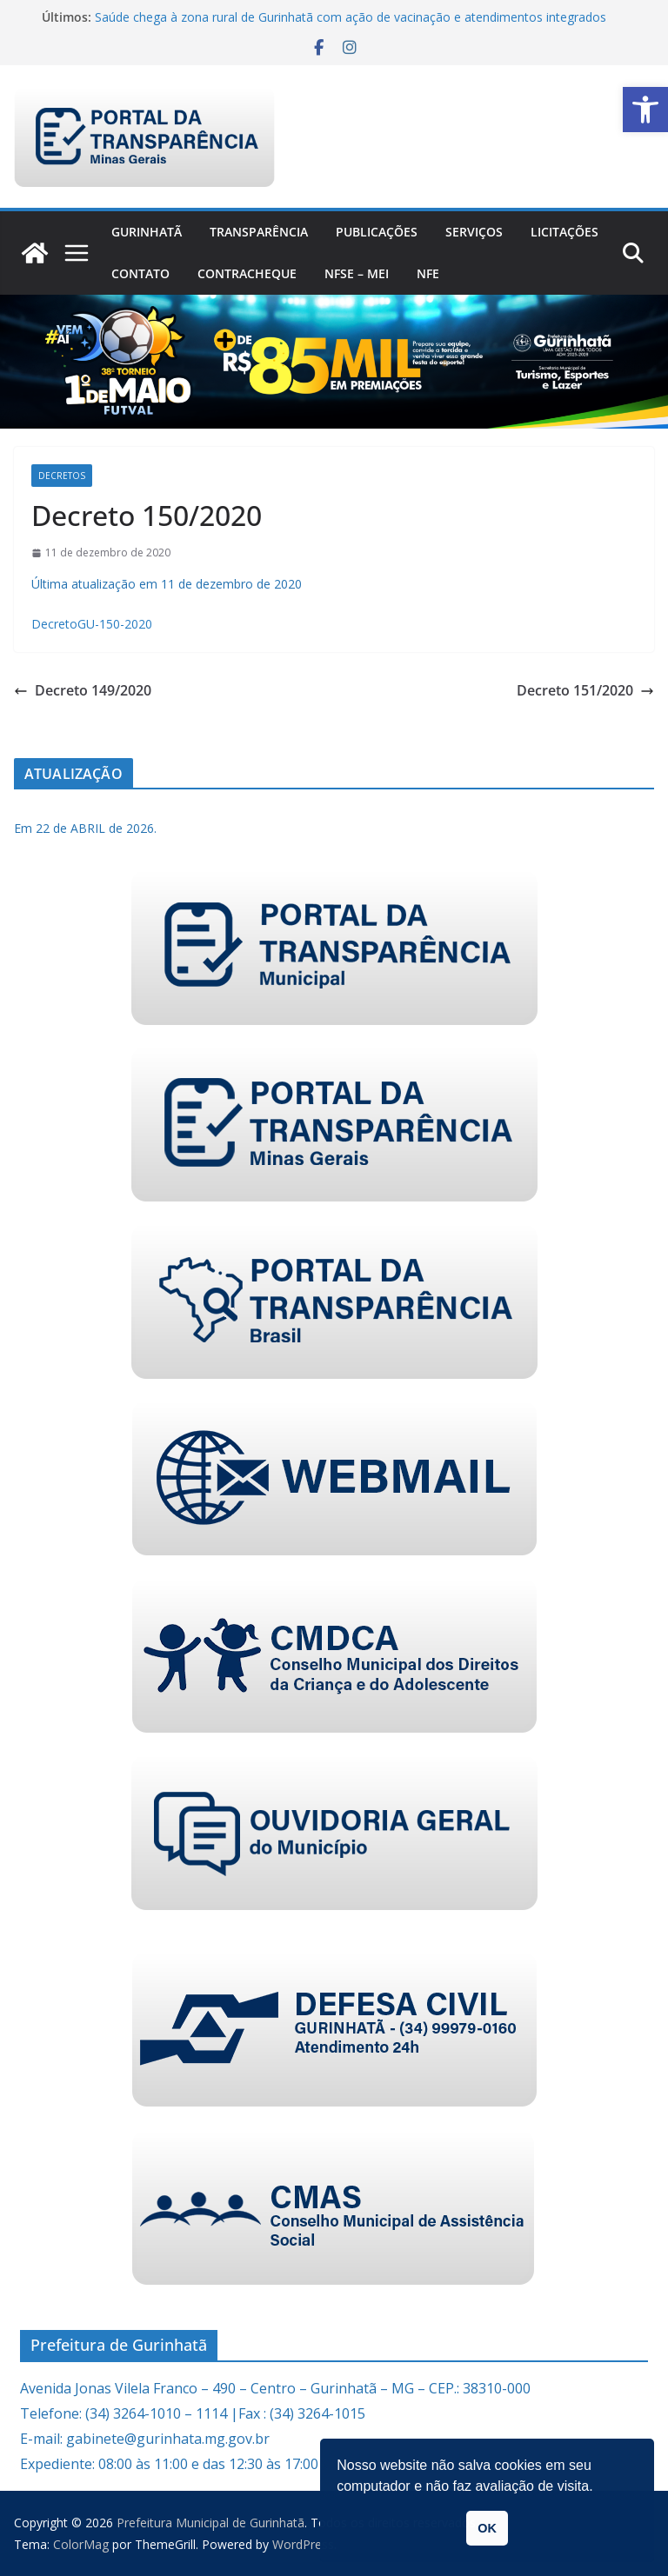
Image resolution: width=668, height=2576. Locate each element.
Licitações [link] (564, 231)
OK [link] (487, 2528)
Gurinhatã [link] (146, 231)
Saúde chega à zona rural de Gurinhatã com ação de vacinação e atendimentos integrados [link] (350, 17)
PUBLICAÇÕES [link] (377, 231)
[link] (645, 109)
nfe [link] (428, 273)
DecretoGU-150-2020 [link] (91, 624)
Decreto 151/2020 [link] (585, 690)
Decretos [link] (61, 475)
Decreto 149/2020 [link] (82, 690)
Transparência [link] (259, 231)
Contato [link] (140, 273)
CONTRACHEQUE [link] (247, 273)
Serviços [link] (474, 231)
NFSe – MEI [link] (356, 273)
